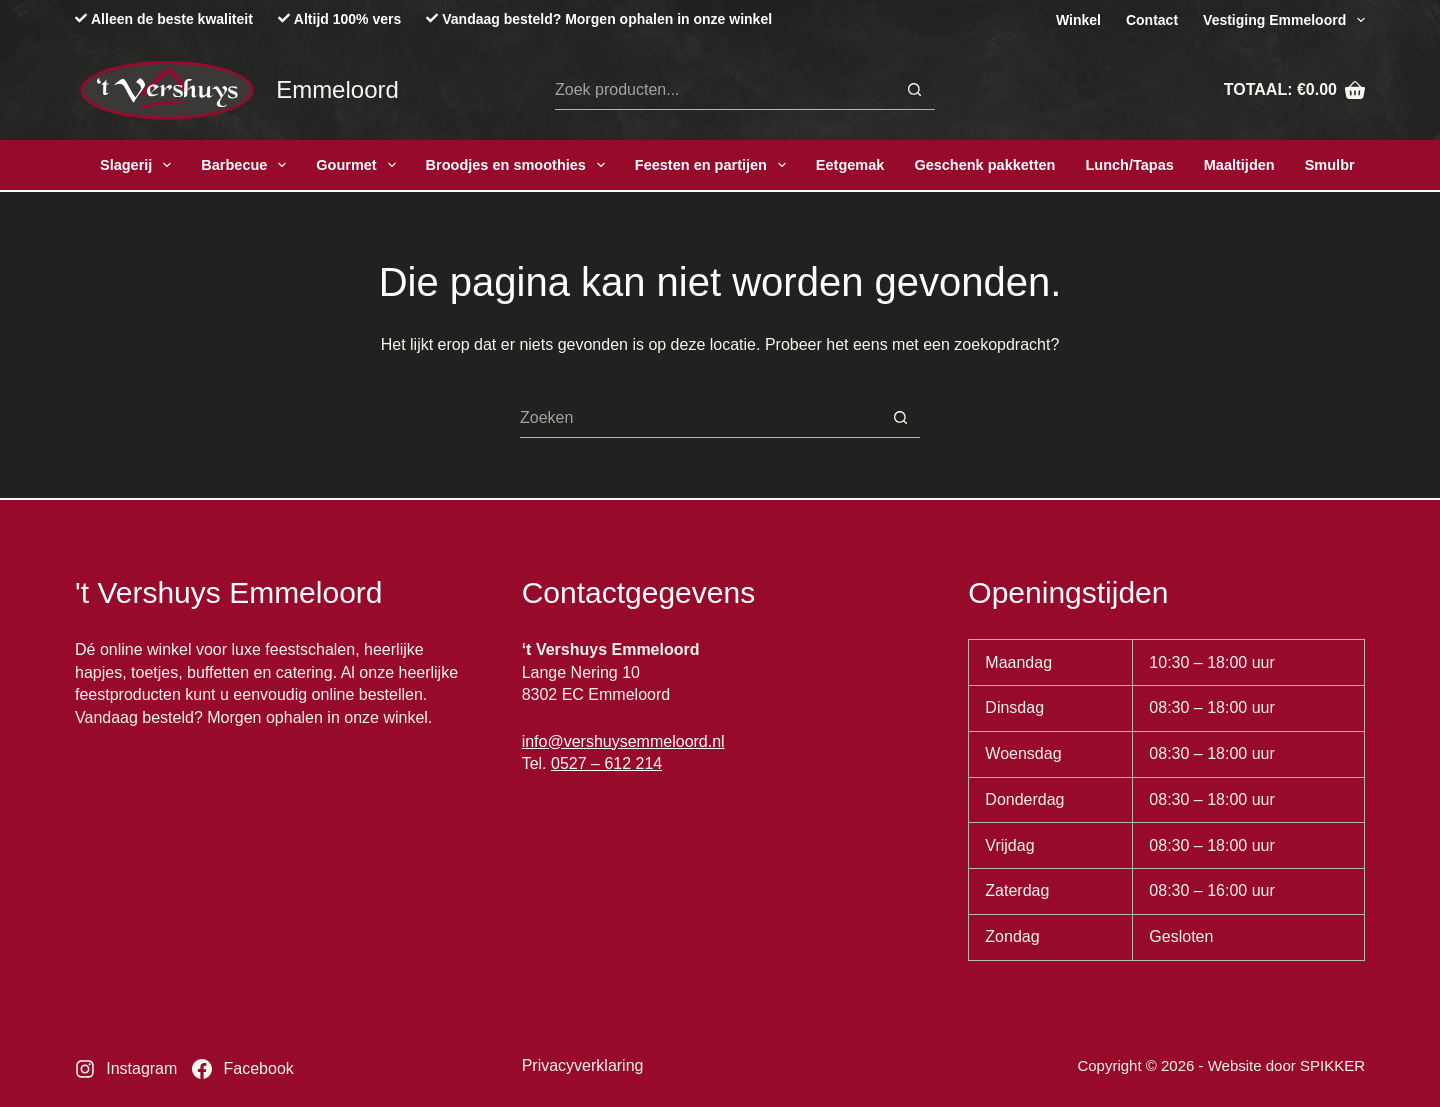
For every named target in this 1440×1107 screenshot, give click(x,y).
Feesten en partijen (714, 165)
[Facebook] (242, 1069)
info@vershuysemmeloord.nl (623, 741)
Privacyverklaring (583, 1065)
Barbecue (247, 165)
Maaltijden (1239, 165)
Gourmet (359, 165)
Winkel (1078, 20)
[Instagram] (126, 1069)
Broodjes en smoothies (519, 165)
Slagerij (139, 165)
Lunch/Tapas (1129, 165)
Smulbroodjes (1353, 165)
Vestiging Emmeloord (1284, 20)
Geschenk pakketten (984, 165)
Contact (1152, 20)
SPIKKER (1332, 1065)
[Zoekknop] (915, 90)
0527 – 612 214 (606, 763)
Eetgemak (850, 165)
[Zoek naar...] (725, 90)
